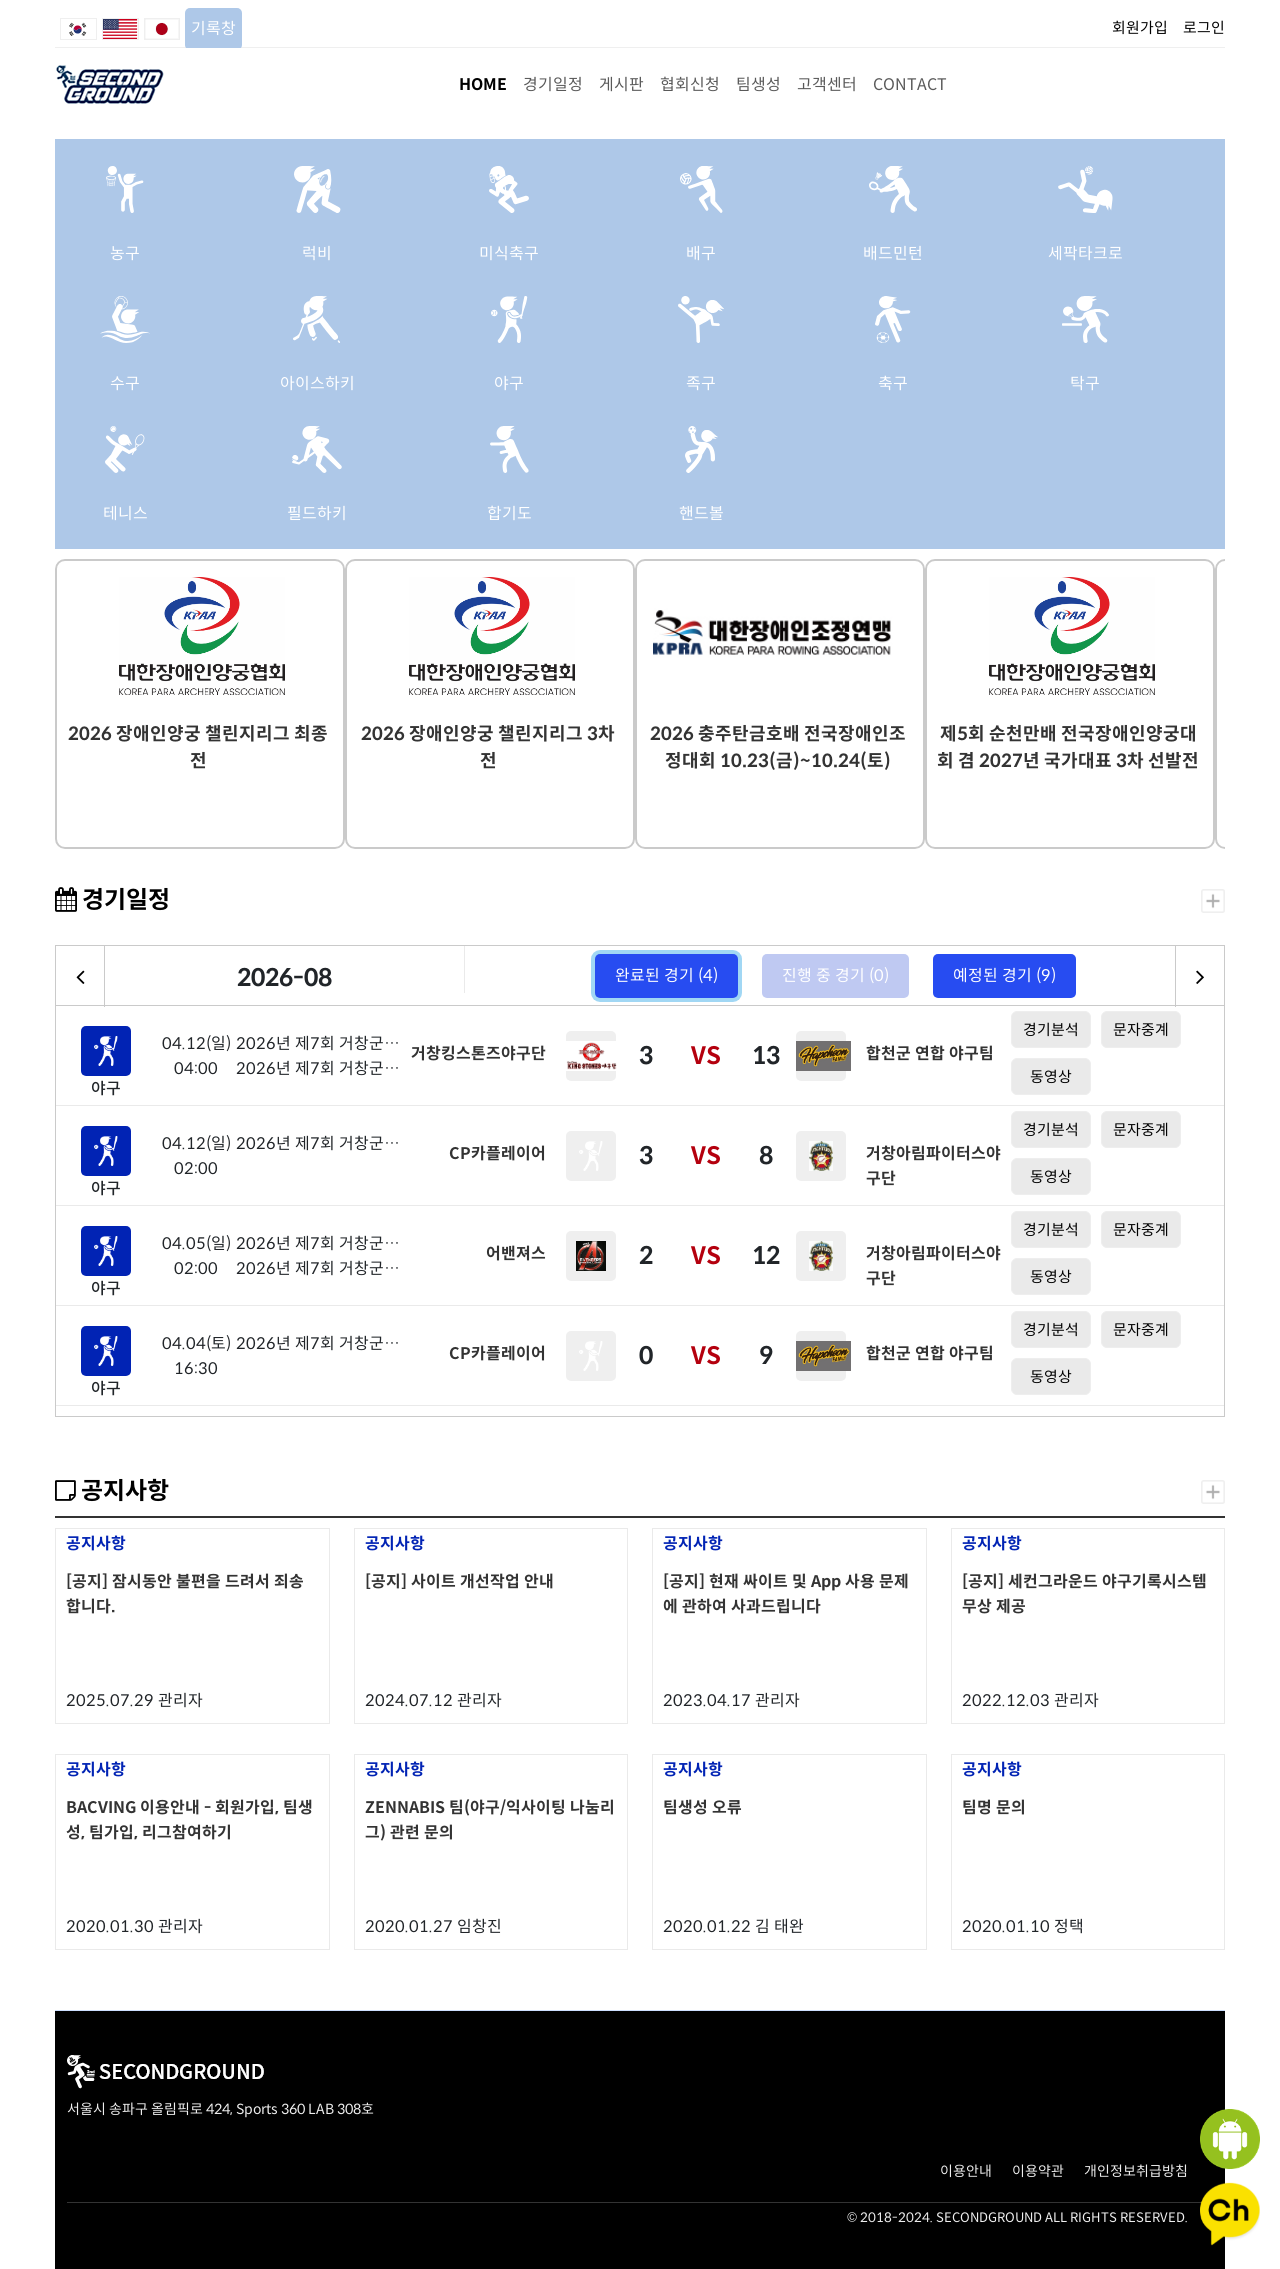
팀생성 (758, 84)
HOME (483, 84)
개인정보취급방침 (1136, 2171)
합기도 (509, 513)
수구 (125, 383)
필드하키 (317, 513)
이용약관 (1038, 2171)
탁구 (1085, 383)
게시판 (621, 84)
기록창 (213, 28)
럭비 (317, 253)
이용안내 (966, 2171)
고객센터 (827, 84)
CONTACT (910, 84)
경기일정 (553, 84)
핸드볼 (701, 513)
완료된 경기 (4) (666, 975)
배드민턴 (893, 253)
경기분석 (1051, 1029)
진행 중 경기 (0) (835, 975)
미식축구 (509, 253)
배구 (701, 253)
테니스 (125, 513)
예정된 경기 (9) (1004, 975)
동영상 (1051, 1076)
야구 (509, 383)
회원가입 (1140, 27)
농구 (125, 253)
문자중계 (1141, 1029)
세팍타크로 (1085, 253)
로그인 (1204, 27)
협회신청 (690, 84)
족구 (701, 383)
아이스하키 (317, 383)
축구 (893, 383)
